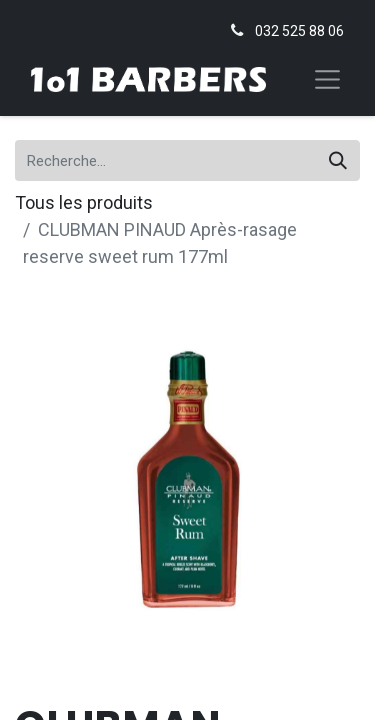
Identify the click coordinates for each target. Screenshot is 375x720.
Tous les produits (84, 202)
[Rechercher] (338, 160)
